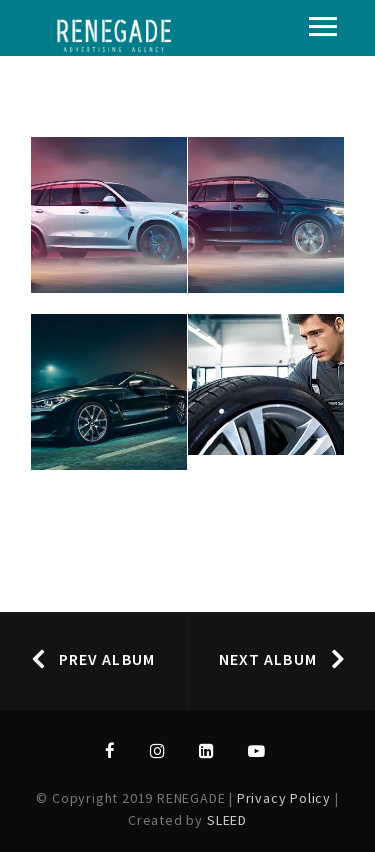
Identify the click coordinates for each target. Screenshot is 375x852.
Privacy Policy (286, 798)
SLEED (227, 820)
